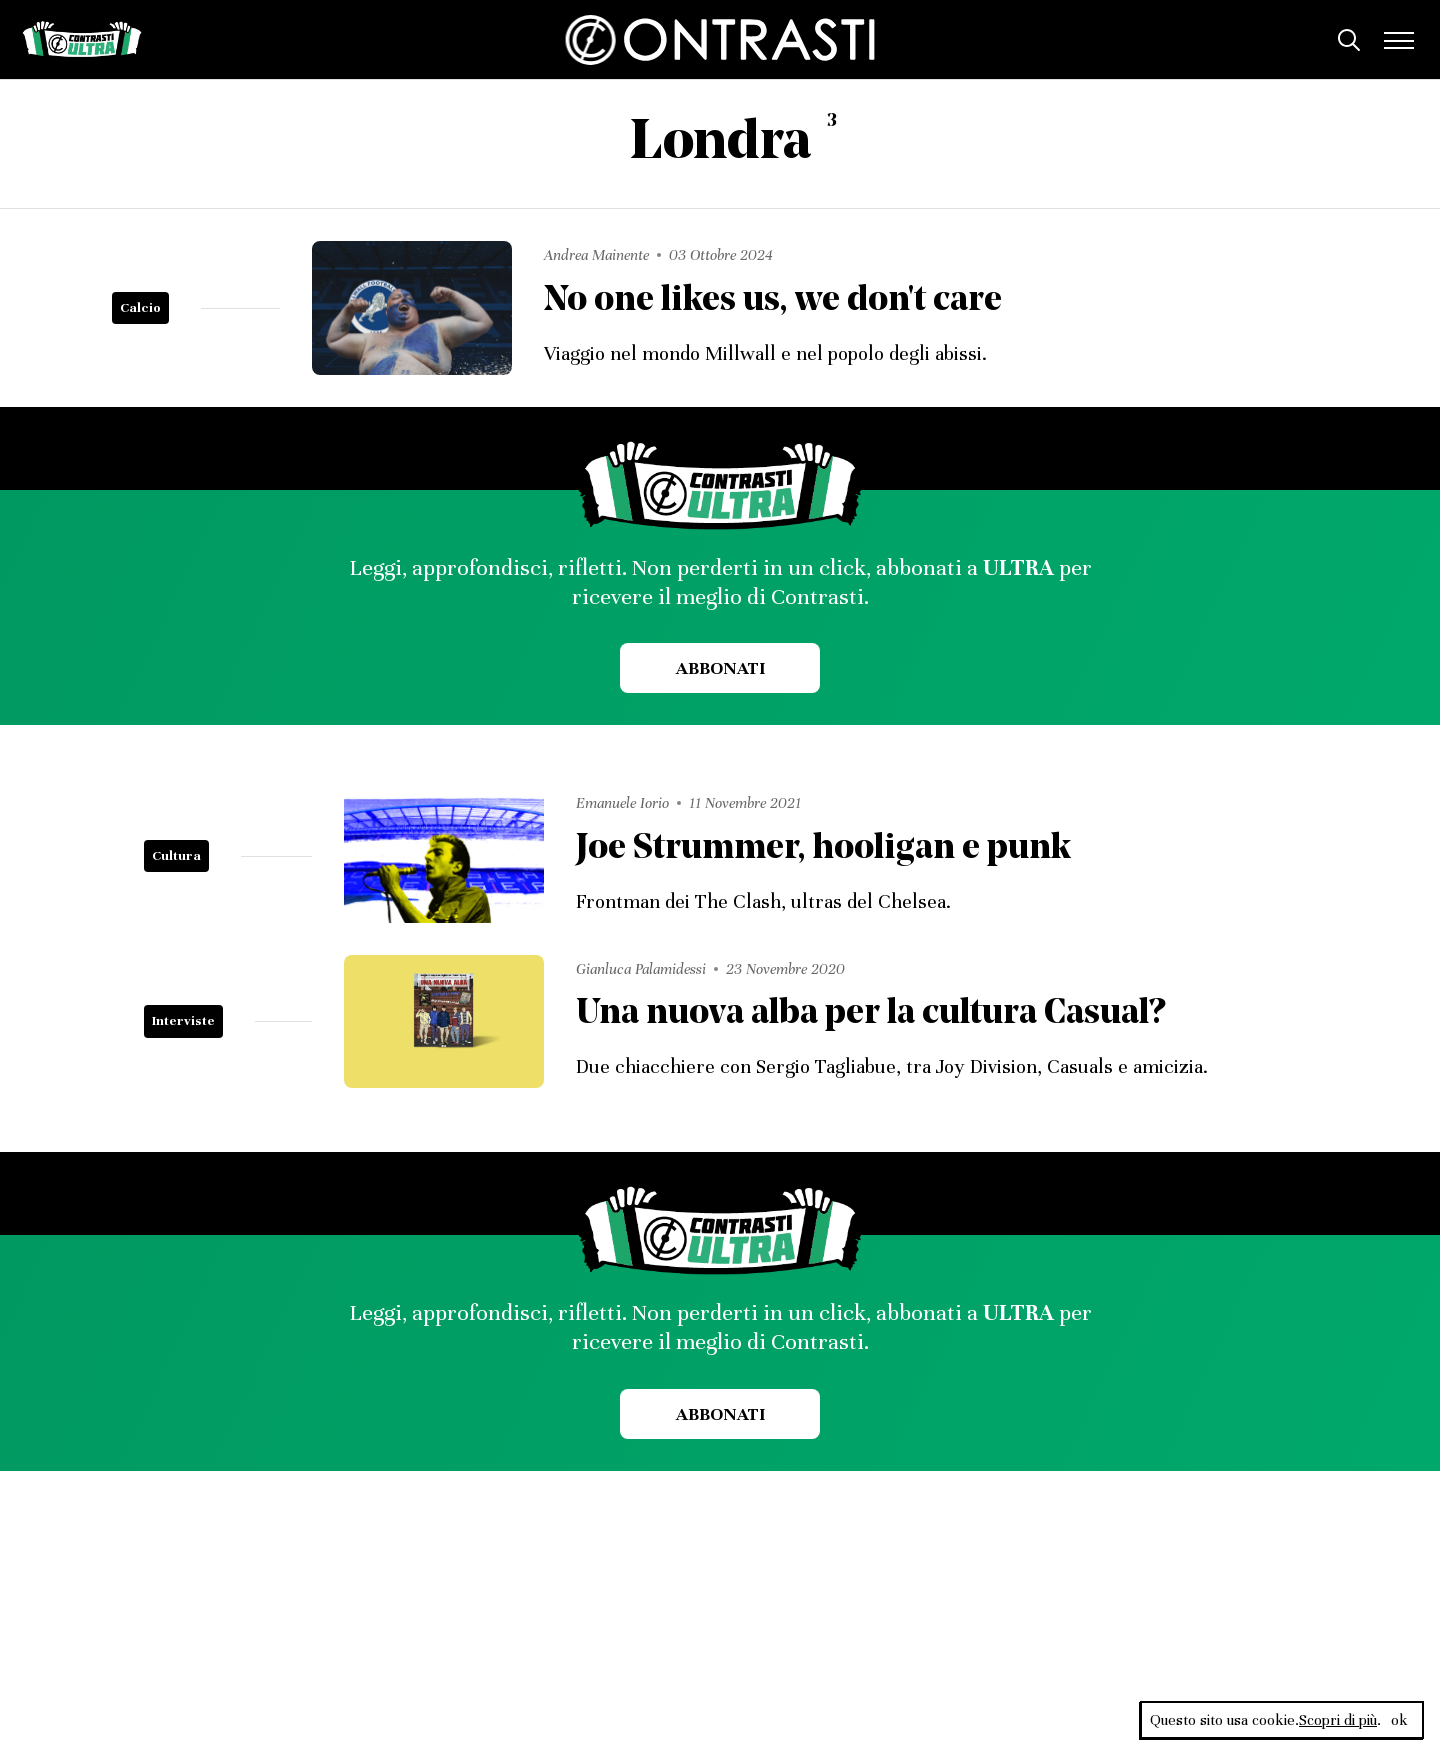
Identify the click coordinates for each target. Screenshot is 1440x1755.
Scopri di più (1338, 1720)
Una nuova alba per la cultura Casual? (870, 1014)
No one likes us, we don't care (773, 301)
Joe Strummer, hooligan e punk (823, 849)
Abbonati (720, 668)
